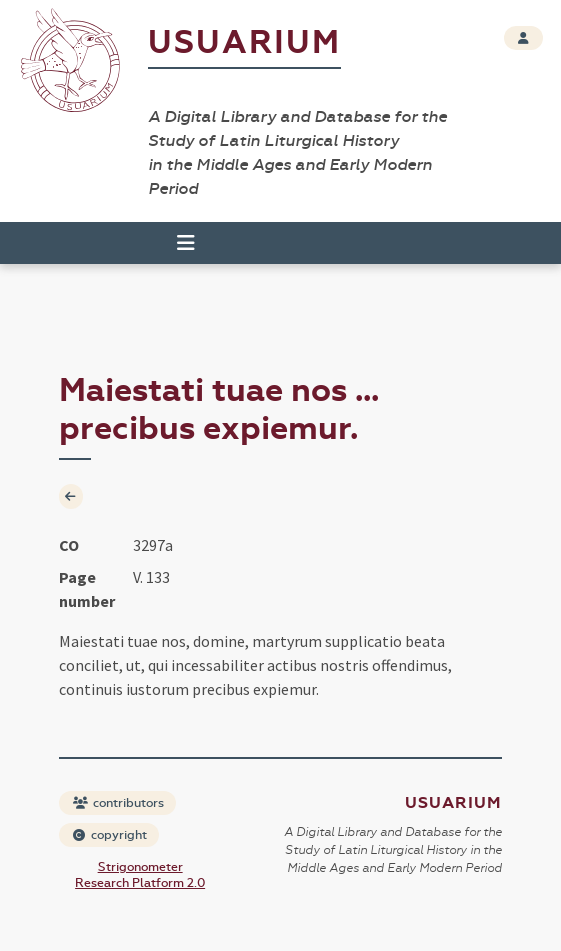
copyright (110, 835)
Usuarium (244, 42)
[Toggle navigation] (186, 243)
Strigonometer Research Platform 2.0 (140, 875)
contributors (118, 803)
